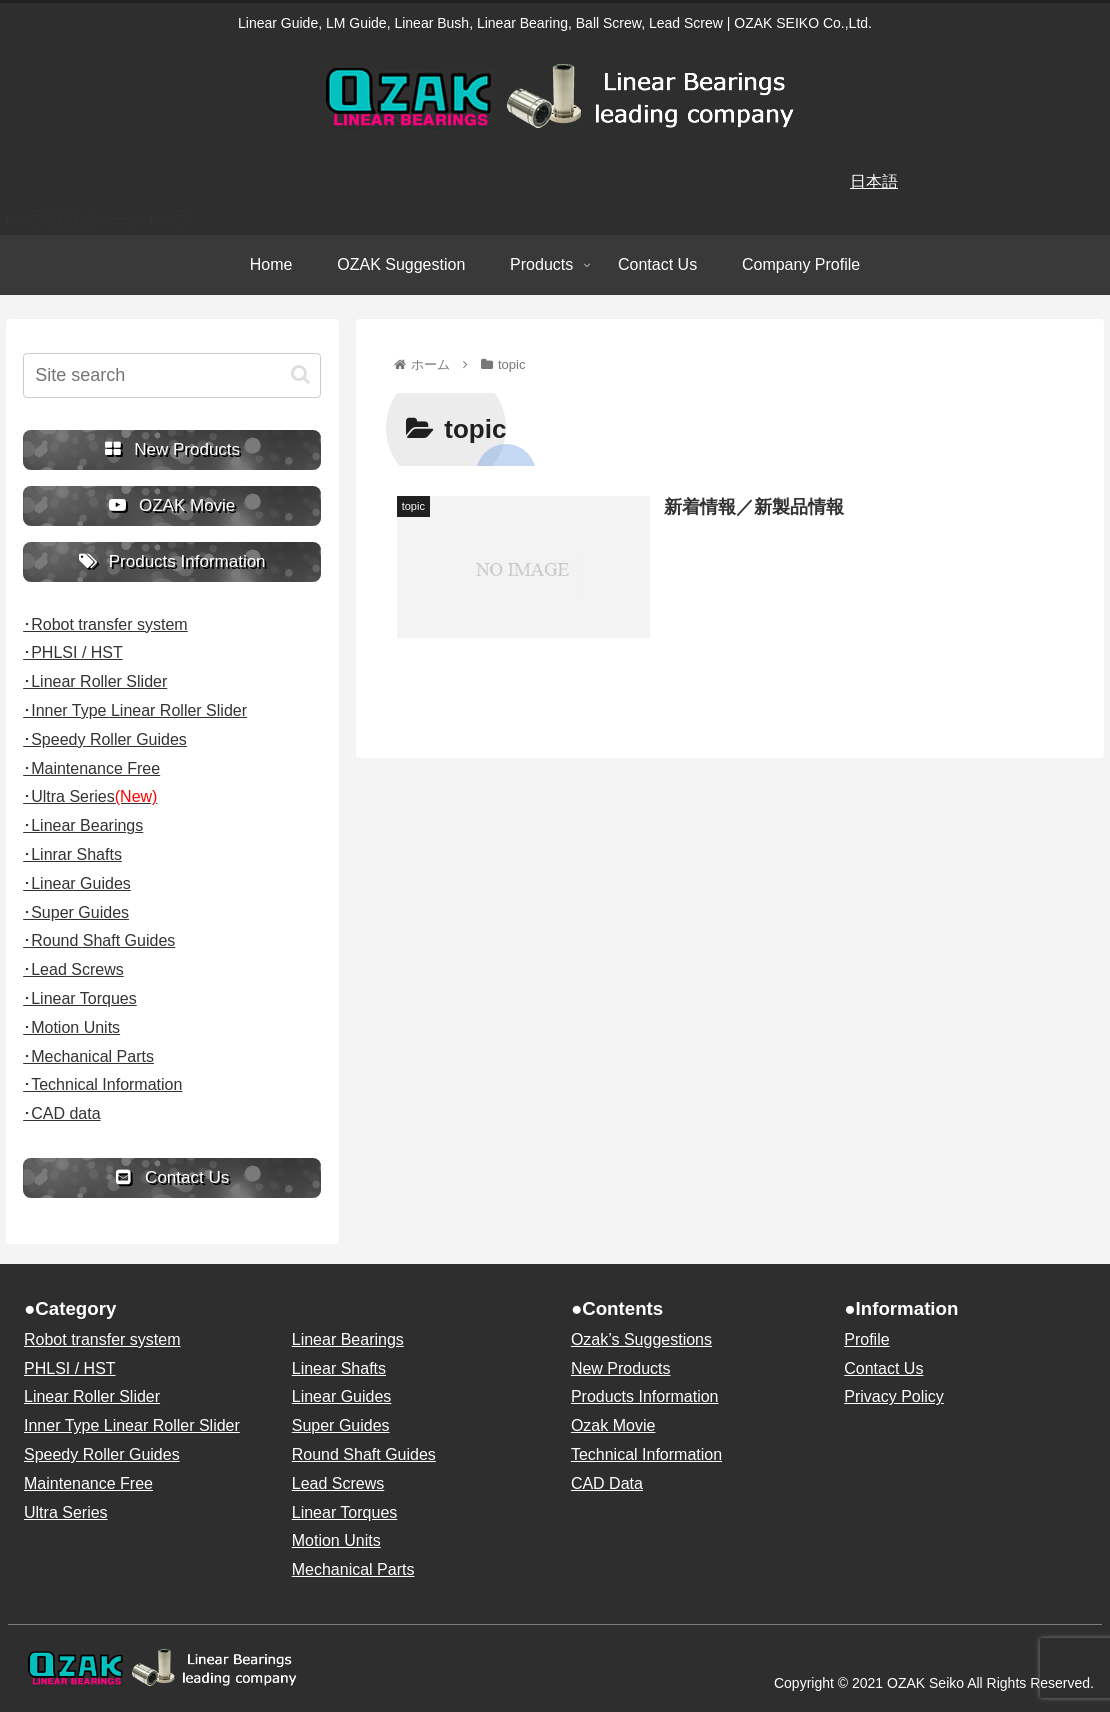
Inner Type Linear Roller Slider (132, 1425)
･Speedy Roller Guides (105, 739)
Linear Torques (345, 1512)
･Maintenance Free (91, 768)
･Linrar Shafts (72, 854)
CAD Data (607, 1483)
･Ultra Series (90, 796)
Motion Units (336, 1540)
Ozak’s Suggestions (641, 1339)
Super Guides (341, 1425)
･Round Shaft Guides (99, 940)
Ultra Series (66, 1512)
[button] (300, 374)
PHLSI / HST (70, 1368)
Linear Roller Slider (92, 1396)
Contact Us (883, 1368)
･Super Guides (76, 912)
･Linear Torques (80, 998)
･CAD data (61, 1113)
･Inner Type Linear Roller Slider (135, 710)
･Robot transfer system (105, 624)
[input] (172, 375)
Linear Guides (342, 1396)
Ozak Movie (613, 1425)
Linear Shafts (339, 1368)
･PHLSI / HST (73, 652)
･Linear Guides (77, 883)
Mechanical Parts (353, 1569)
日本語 (874, 181)
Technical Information (646, 1454)
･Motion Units (71, 1027)
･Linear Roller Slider (95, 681)
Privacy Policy (894, 1396)
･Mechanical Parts (88, 1056)
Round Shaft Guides (364, 1454)
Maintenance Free (88, 1483)
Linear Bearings (348, 1339)
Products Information (645, 1396)
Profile (866, 1339)
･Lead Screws (73, 969)
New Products (621, 1368)
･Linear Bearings (83, 825)
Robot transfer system (102, 1339)
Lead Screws (338, 1483)
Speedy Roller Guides (102, 1454)
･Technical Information (102, 1084)
